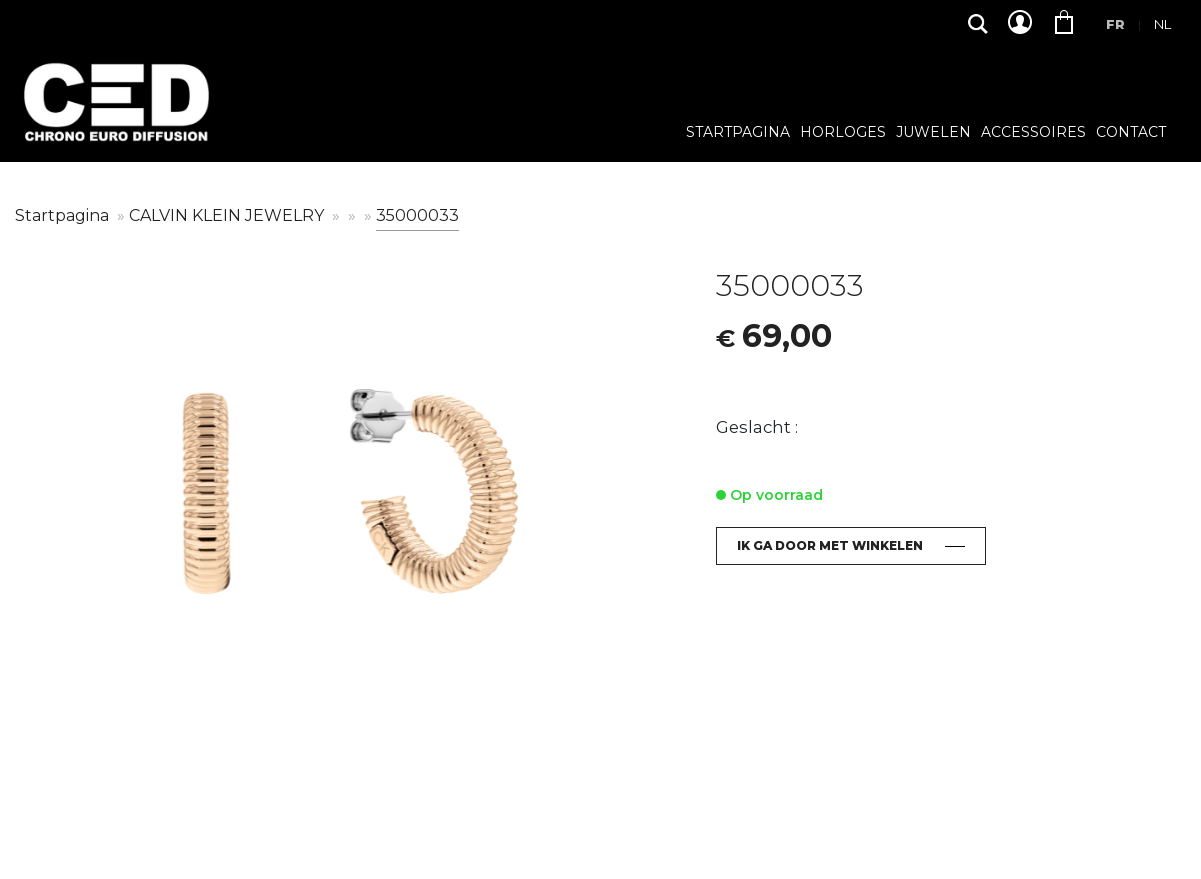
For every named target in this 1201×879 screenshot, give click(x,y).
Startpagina (738, 133)
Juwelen (933, 133)
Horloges (843, 133)
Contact (1131, 133)
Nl (1162, 24)
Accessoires (1033, 133)
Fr (1115, 24)
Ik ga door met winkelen (830, 545)
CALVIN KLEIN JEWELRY (228, 215)
